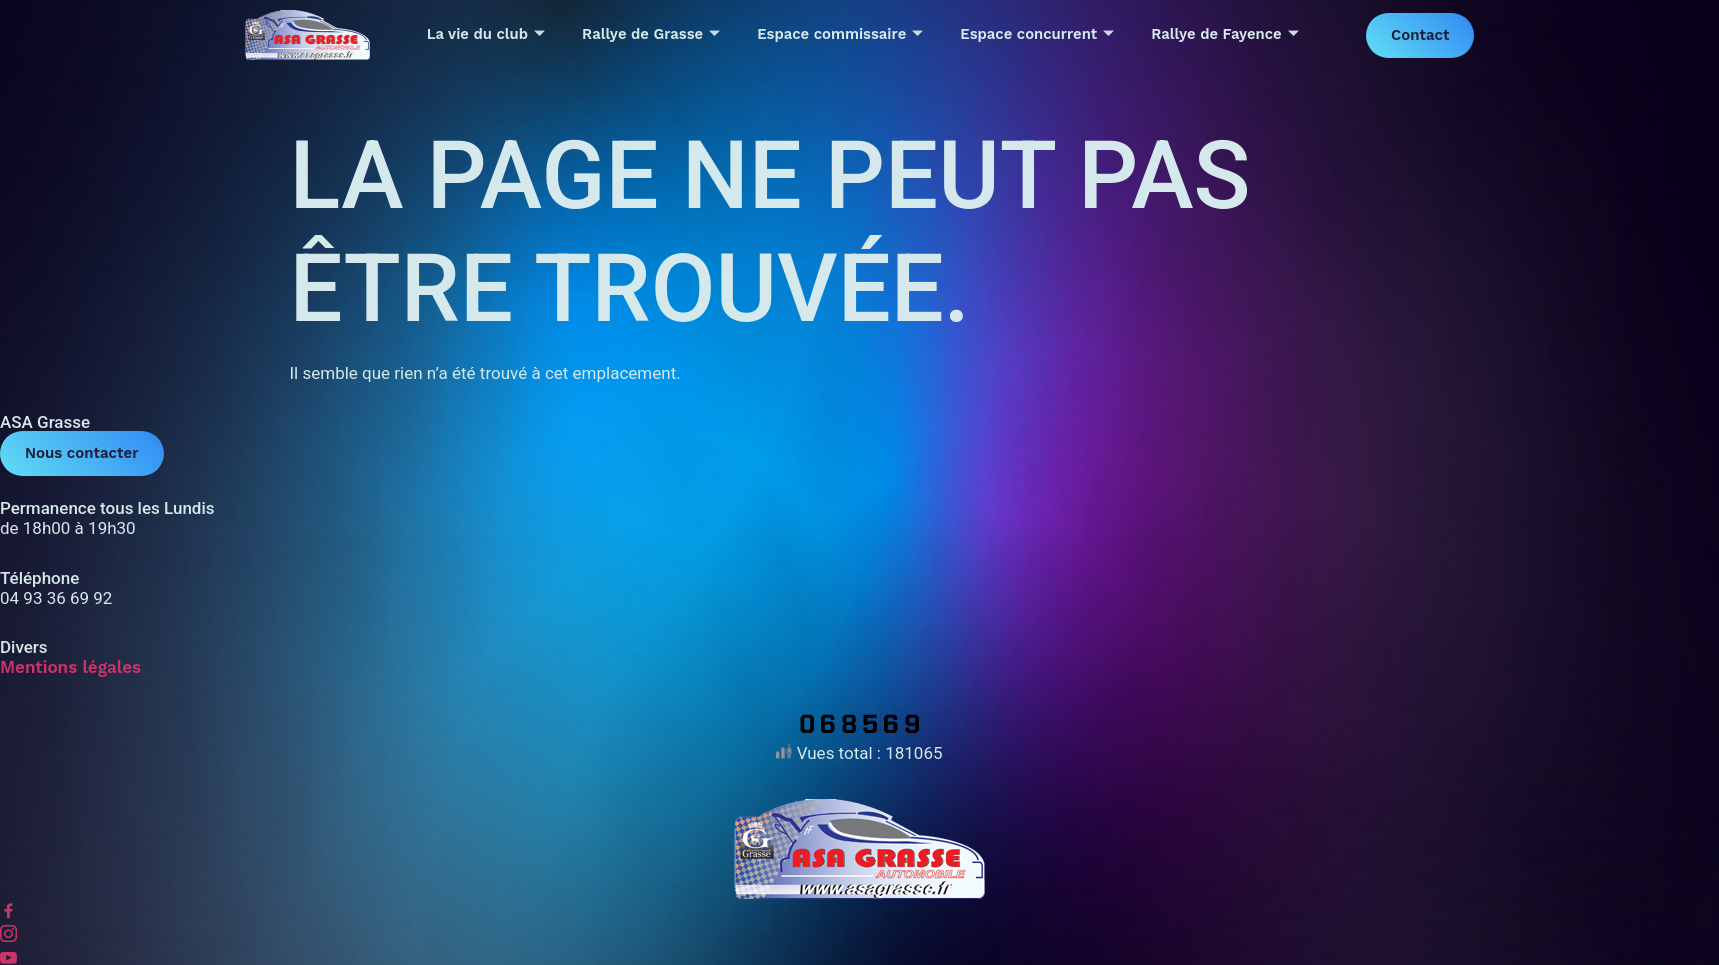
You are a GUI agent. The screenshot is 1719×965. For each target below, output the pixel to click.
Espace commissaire (840, 35)
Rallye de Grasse (650, 35)
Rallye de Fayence (1225, 35)
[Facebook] (859, 911)
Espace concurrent (1037, 35)
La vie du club (485, 35)
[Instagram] (859, 935)
